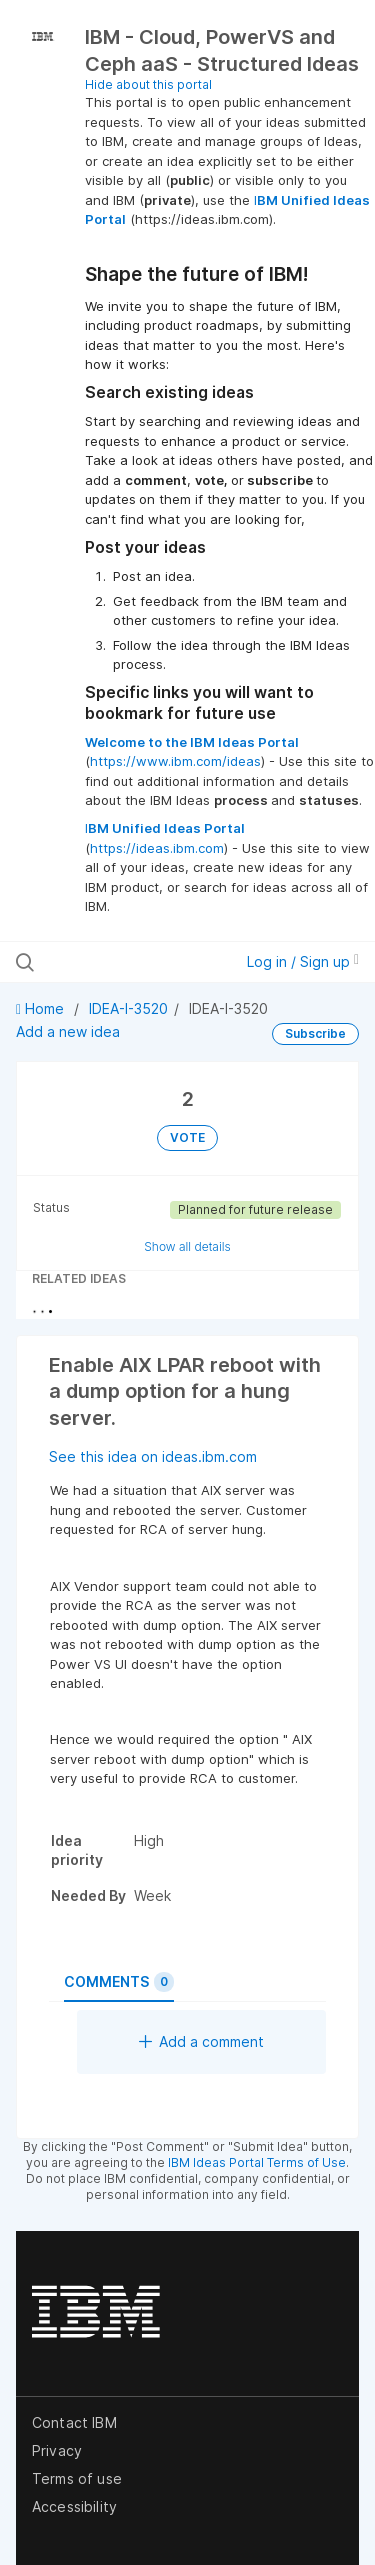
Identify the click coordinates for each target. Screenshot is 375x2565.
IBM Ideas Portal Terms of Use (257, 2162)
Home (42, 1008)
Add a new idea (68, 1031)
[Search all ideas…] (119, 962)
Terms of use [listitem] (77, 2478)
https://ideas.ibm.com (157, 848)
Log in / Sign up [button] (303, 961)
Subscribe (315, 1033)
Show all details (187, 1246)
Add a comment (201, 2041)
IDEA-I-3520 (128, 1008)
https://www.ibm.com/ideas (175, 761)
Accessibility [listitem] (74, 2506)
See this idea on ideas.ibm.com (153, 1456)
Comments (119, 1982)
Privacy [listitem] (57, 2450)
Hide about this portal (148, 84)
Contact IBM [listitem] (74, 2422)
